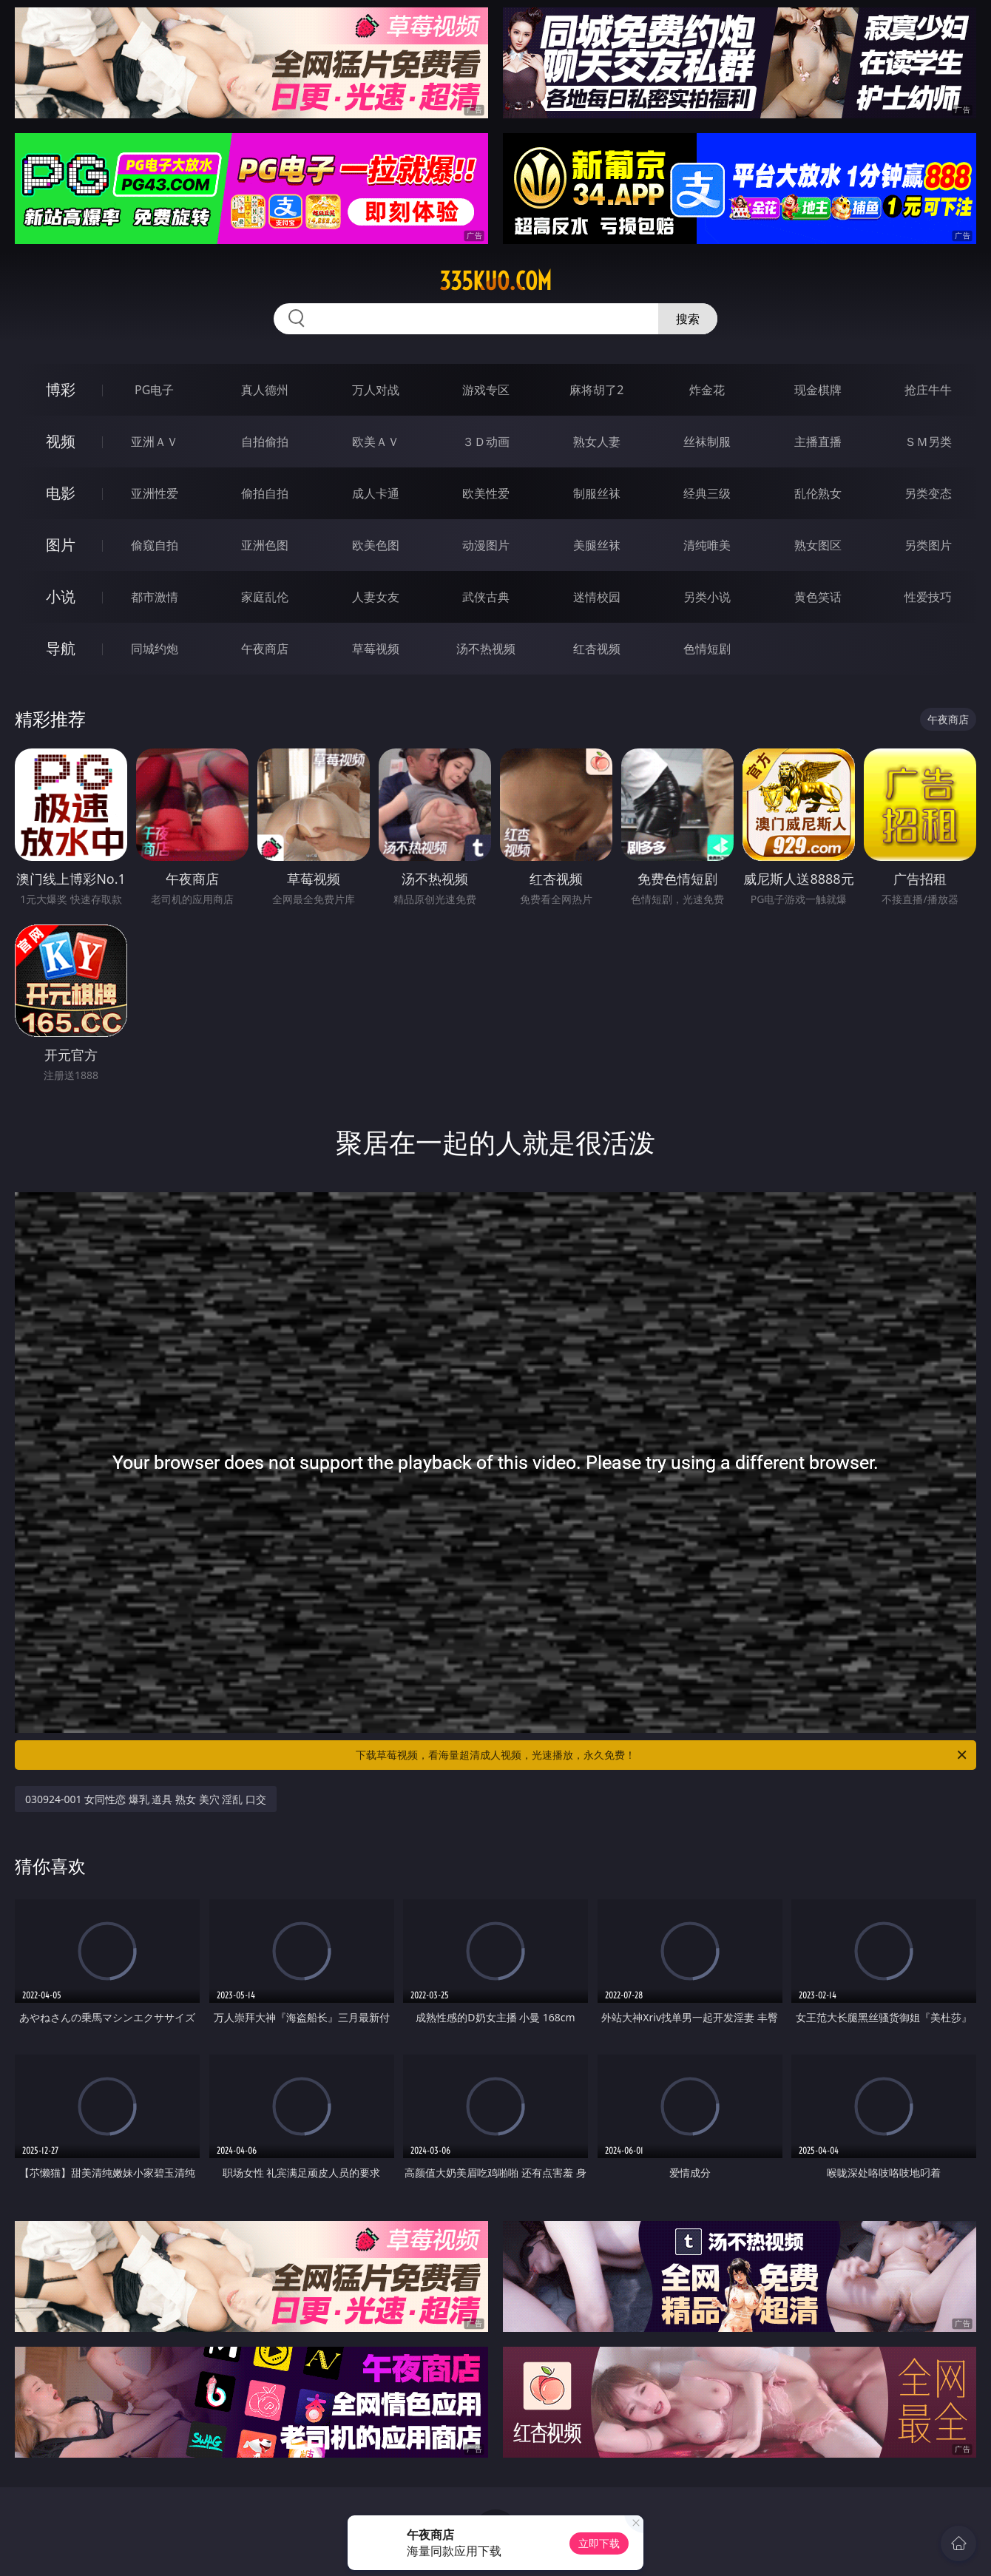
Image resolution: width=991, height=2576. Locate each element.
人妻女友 (375, 597)
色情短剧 (707, 648)
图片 (60, 545)
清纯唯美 (707, 545)
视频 (60, 441)
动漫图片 (486, 545)
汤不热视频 (485, 648)
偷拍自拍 (264, 493)
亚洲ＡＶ (154, 441)
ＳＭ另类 (928, 441)
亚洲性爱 (154, 493)
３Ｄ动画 (486, 441)
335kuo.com (495, 281)
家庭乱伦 (264, 597)
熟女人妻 (596, 441)
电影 (60, 493)
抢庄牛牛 (928, 390)
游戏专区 (486, 390)
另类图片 (928, 545)
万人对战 (375, 390)
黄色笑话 (818, 597)
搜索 (688, 319)
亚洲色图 (264, 545)
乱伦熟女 (818, 493)
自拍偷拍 (264, 441)
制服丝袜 (596, 493)
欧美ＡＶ (375, 441)
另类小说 (707, 597)
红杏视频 (596, 648)
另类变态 (928, 493)
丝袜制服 (707, 441)
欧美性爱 (486, 493)
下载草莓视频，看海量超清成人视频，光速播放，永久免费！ (662, 1755)
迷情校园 (596, 597)
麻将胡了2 (596, 390)
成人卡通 (375, 493)
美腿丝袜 (596, 545)
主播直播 (818, 441)
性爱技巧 (928, 597)
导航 (60, 648)
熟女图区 (818, 545)
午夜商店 (264, 648)
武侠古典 (486, 597)
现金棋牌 (818, 390)
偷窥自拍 (154, 545)
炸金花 (707, 390)
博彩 (60, 389)
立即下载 (599, 2543)
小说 (60, 596)
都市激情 (154, 597)
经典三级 (707, 493)
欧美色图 (375, 545)
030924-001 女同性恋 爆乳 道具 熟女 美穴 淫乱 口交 (145, 1799)
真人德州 (264, 390)
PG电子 (154, 390)
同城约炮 (154, 648)
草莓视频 (375, 648)
